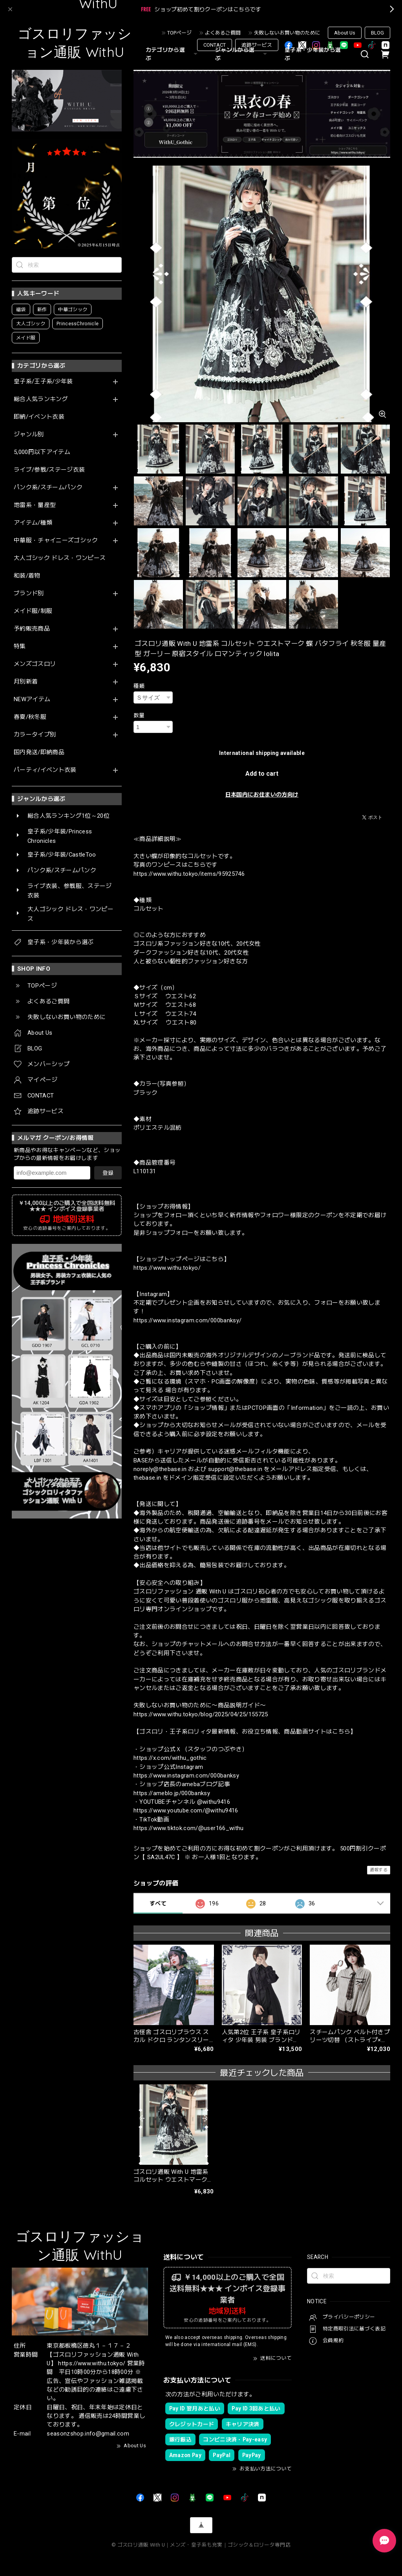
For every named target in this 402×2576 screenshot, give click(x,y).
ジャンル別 (29, 434)
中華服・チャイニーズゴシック (56, 540)
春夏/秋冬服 (30, 717)
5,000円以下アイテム (42, 452)
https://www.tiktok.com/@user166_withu (188, 1828)
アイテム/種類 (33, 523)
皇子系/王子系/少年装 (43, 381)
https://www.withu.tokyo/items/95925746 (189, 873)
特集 (20, 646)
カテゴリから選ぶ (172, 54)
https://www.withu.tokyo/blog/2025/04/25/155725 (200, 1714)
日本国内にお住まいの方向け (261, 794)
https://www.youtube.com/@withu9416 (185, 1810)
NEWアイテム (32, 699)
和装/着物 (27, 575)
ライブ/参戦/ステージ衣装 (49, 470)
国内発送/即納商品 (39, 752)
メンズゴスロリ (35, 664)
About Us (344, 33)
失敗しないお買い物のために (287, 33)
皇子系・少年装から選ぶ (313, 54)
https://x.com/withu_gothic (170, 1757)
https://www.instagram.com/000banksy (186, 1775)
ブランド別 (29, 593)
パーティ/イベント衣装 (45, 770)
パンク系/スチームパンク (48, 487)
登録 (107, 1173)
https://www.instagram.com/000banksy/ (187, 1320)
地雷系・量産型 (35, 505)
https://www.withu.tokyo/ (167, 1267)
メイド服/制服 (33, 611)
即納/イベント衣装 (39, 417)
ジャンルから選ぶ (242, 54)
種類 (139, 686)
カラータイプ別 (35, 734)
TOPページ (179, 33)
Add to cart (261, 773)
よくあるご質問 (223, 33)
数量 (139, 715)
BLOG (377, 33)
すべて (158, 1903)
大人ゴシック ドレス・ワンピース (60, 558)
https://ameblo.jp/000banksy (171, 1793)
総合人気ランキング (41, 399)
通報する (378, 1869)
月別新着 (26, 681)
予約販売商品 (32, 628)
